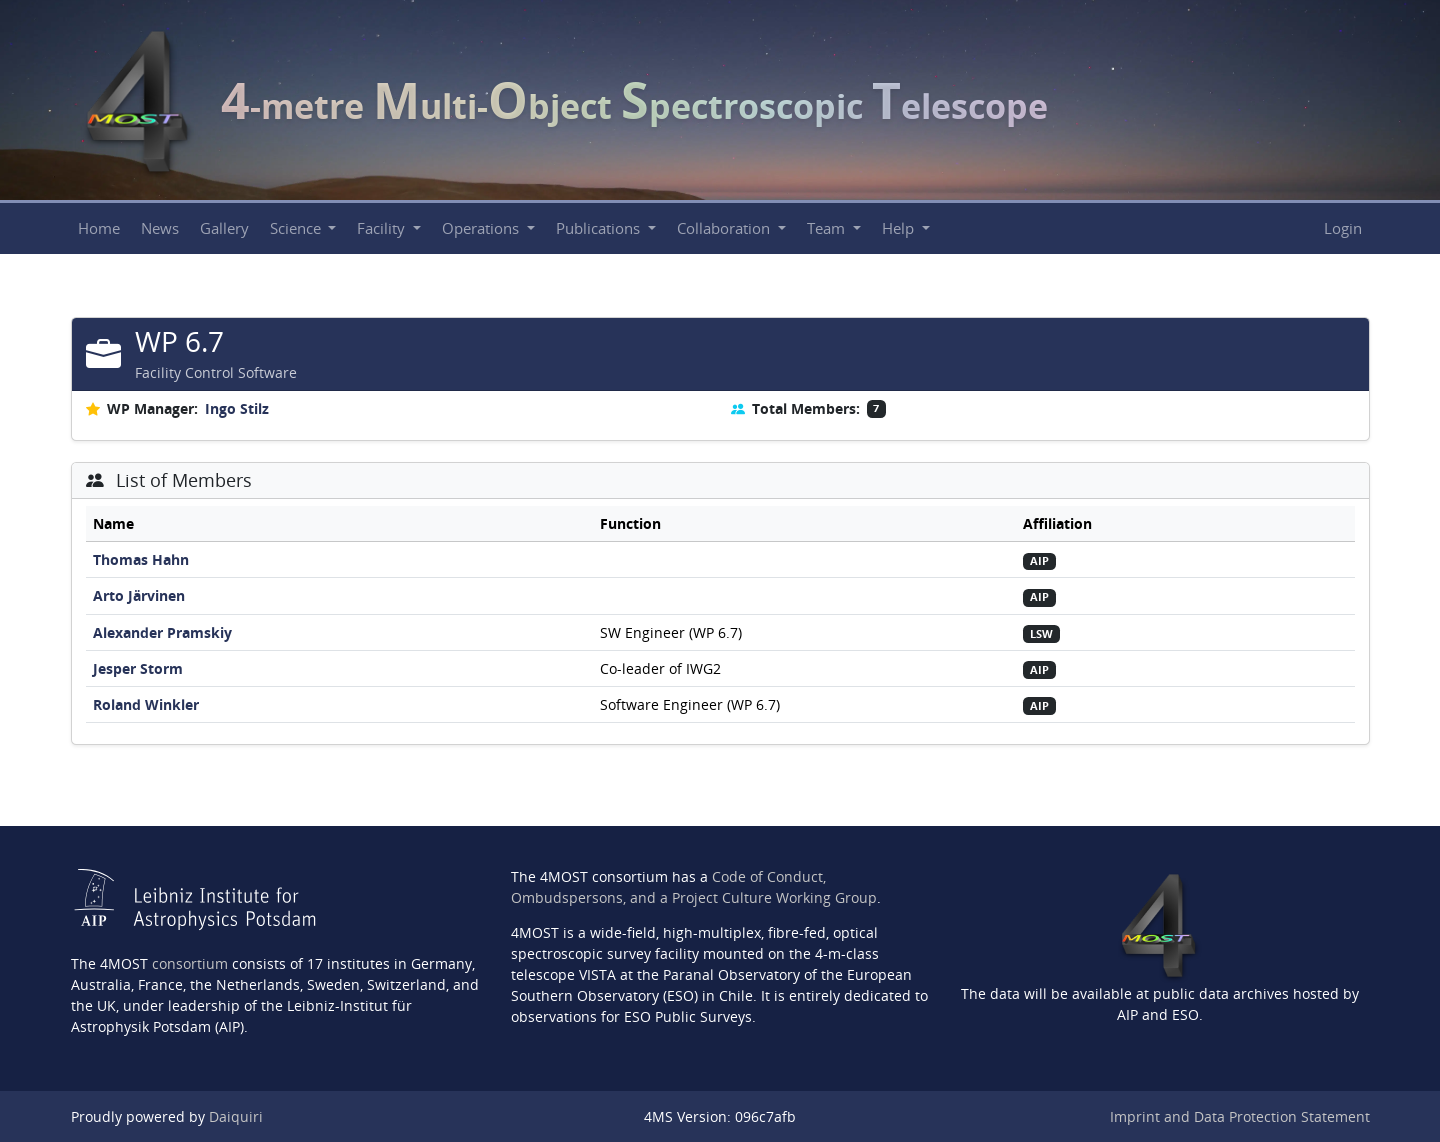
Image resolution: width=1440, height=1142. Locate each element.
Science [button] (297, 228)
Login (1343, 228)
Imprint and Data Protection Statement (1240, 1116)
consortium (190, 963)
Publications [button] (600, 228)
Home (99, 228)
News (160, 228)
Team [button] (828, 228)
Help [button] (900, 228)
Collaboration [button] (725, 228)
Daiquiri (236, 1116)
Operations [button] (482, 228)
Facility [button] (383, 228)
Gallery (224, 228)
